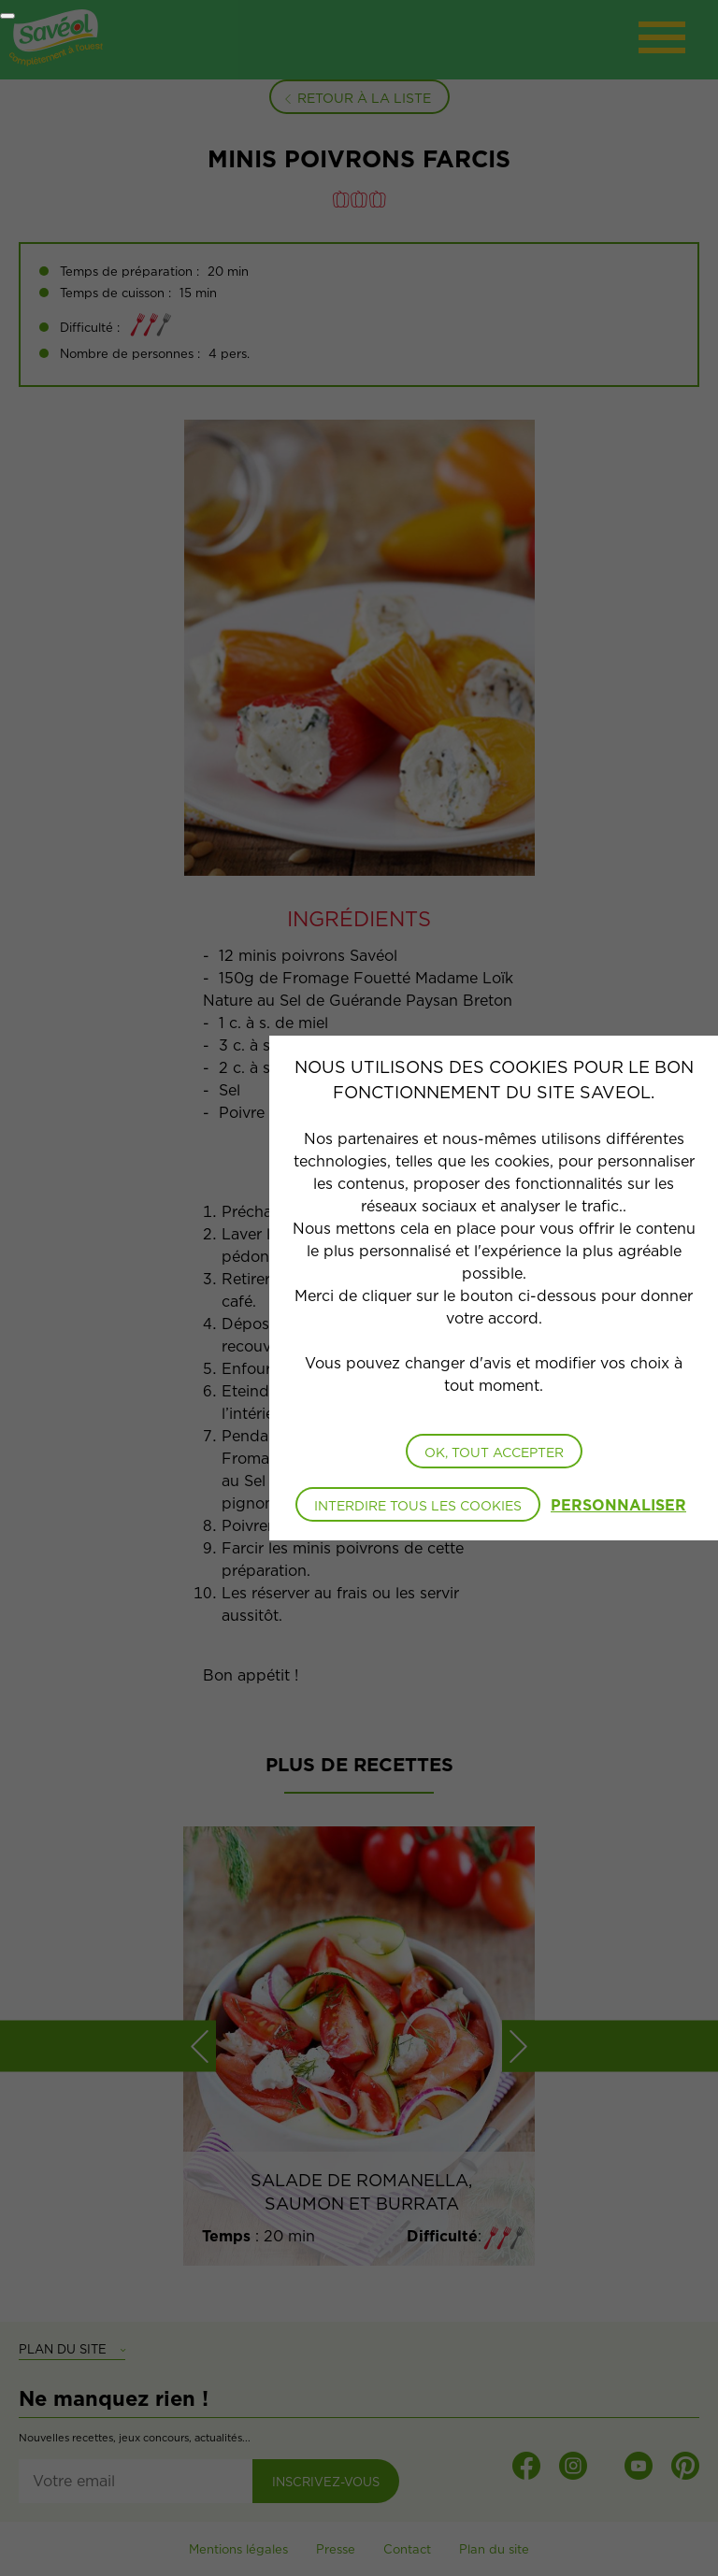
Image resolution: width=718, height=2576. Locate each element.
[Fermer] (7, 16)
